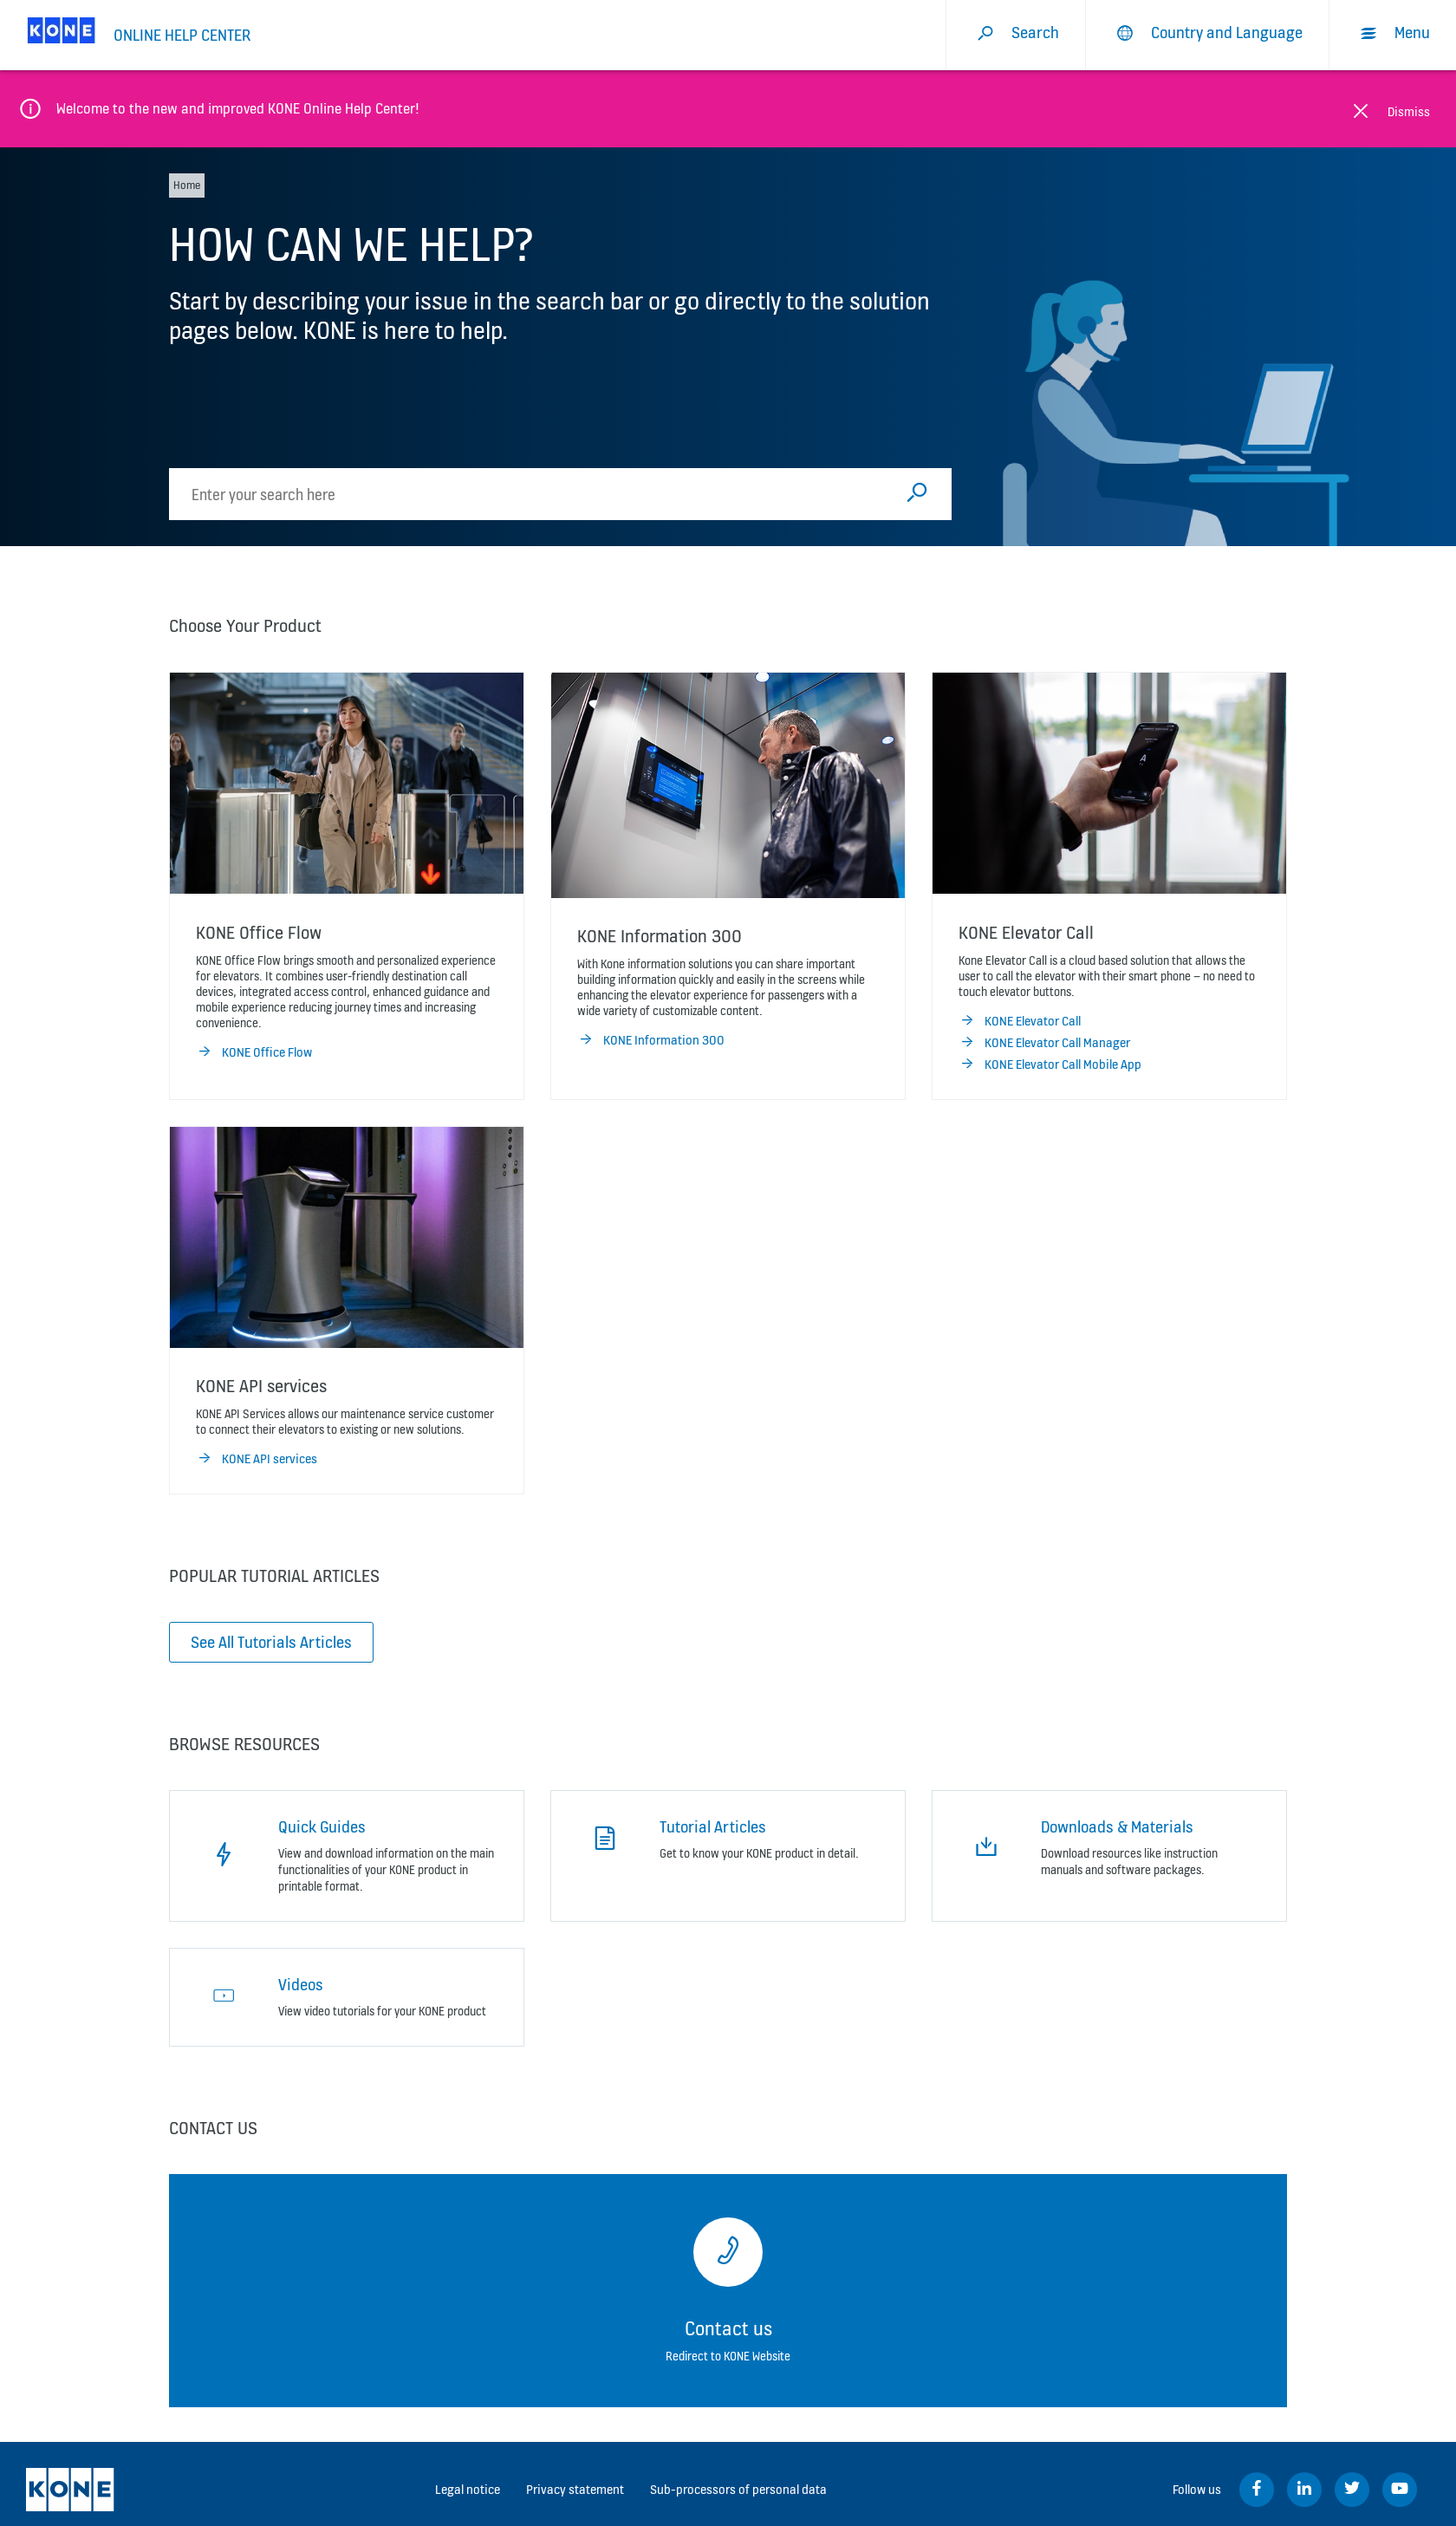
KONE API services (256, 1459)
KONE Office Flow (254, 1052)
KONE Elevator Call (1020, 1021)
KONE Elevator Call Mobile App (1050, 1064)
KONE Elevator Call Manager (1044, 1042)
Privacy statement (575, 2489)
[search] (532, 494)
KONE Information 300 (651, 1040)
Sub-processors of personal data (738, 2489)
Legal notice (467, 2489)
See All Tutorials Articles (271, 1641)
